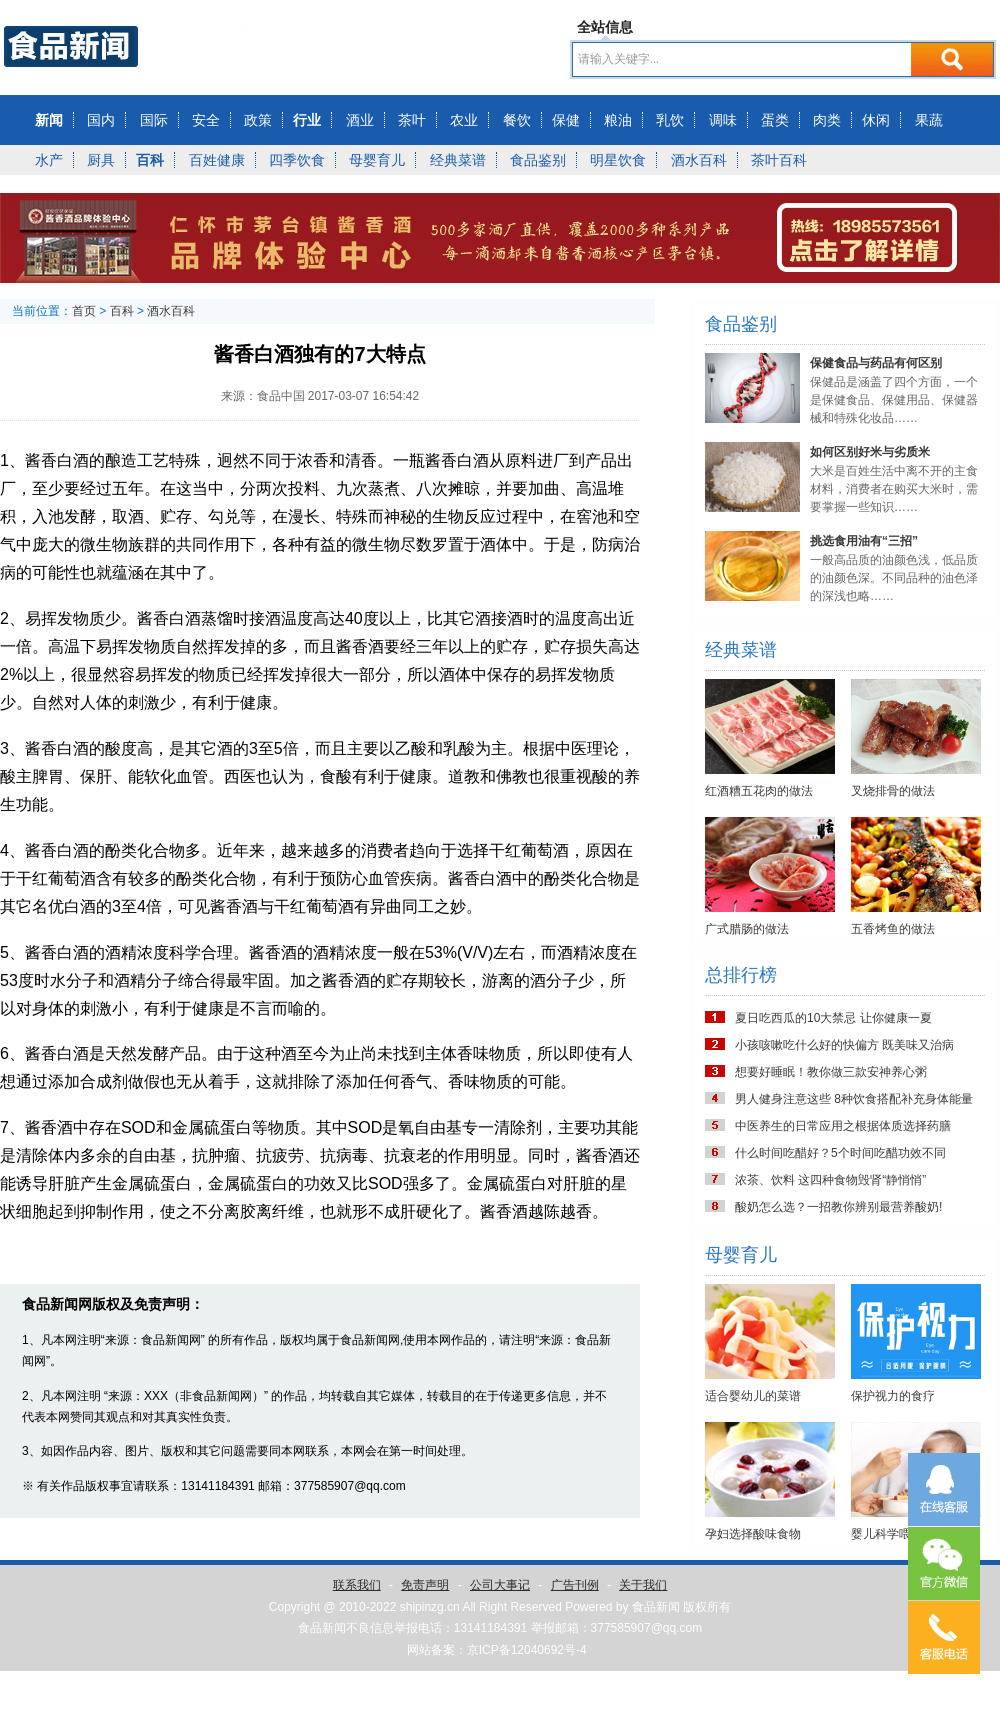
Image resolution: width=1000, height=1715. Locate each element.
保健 (566, 120)
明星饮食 (618, 160)
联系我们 (357, 1585)
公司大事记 (500, 1585)
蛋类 (775, 120)
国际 (154, 120)
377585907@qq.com (647, 1628)
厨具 (101, 160)
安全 (206, 120)
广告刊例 (575, 1585)
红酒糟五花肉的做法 (759, 791)
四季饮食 (297, 160)
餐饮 (517, 120)
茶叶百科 (779, 160)
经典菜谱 (458, 160)
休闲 (876, 120)
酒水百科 (699, 160)
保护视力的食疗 (893, 1396)
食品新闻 (656, 1607)
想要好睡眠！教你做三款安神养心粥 (831, 1072)
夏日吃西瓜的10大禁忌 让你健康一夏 (833, 1018)
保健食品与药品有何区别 (876, 363)
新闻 (49, 120)
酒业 (360, 120)
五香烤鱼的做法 (893, 929)
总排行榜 (741, 975)
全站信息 (605, 27)
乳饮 (670, 120)
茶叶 (412, 120)
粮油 (618, 120)
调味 (723, 120)
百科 (150, 160)
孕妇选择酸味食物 (753, 1534)
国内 (101, 120)
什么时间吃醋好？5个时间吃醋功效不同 (840, 1153)
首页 (84, 311)
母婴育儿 (377, 160)
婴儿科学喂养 (887, 1534)
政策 (258, 120)
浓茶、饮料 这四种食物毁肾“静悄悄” (830, 1180)
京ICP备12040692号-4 (527, 1650)
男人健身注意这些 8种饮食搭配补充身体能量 (854, 1099)
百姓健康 (217, 160)
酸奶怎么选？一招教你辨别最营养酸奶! (838, 1207)
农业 (464, 120)
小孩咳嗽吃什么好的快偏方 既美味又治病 (844, 1045)
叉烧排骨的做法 (893, 791)
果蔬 (929, 120)
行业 (307, 120)
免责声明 (425, 1585)
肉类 (827, 120)
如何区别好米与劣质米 (870, 452)
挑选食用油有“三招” (864, 541)
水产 (49, 160)
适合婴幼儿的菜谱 (753, 1396)
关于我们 (643, 1585)
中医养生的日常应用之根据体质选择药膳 (843, 1126)
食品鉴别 (538, 160)
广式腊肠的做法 (747, 929)
